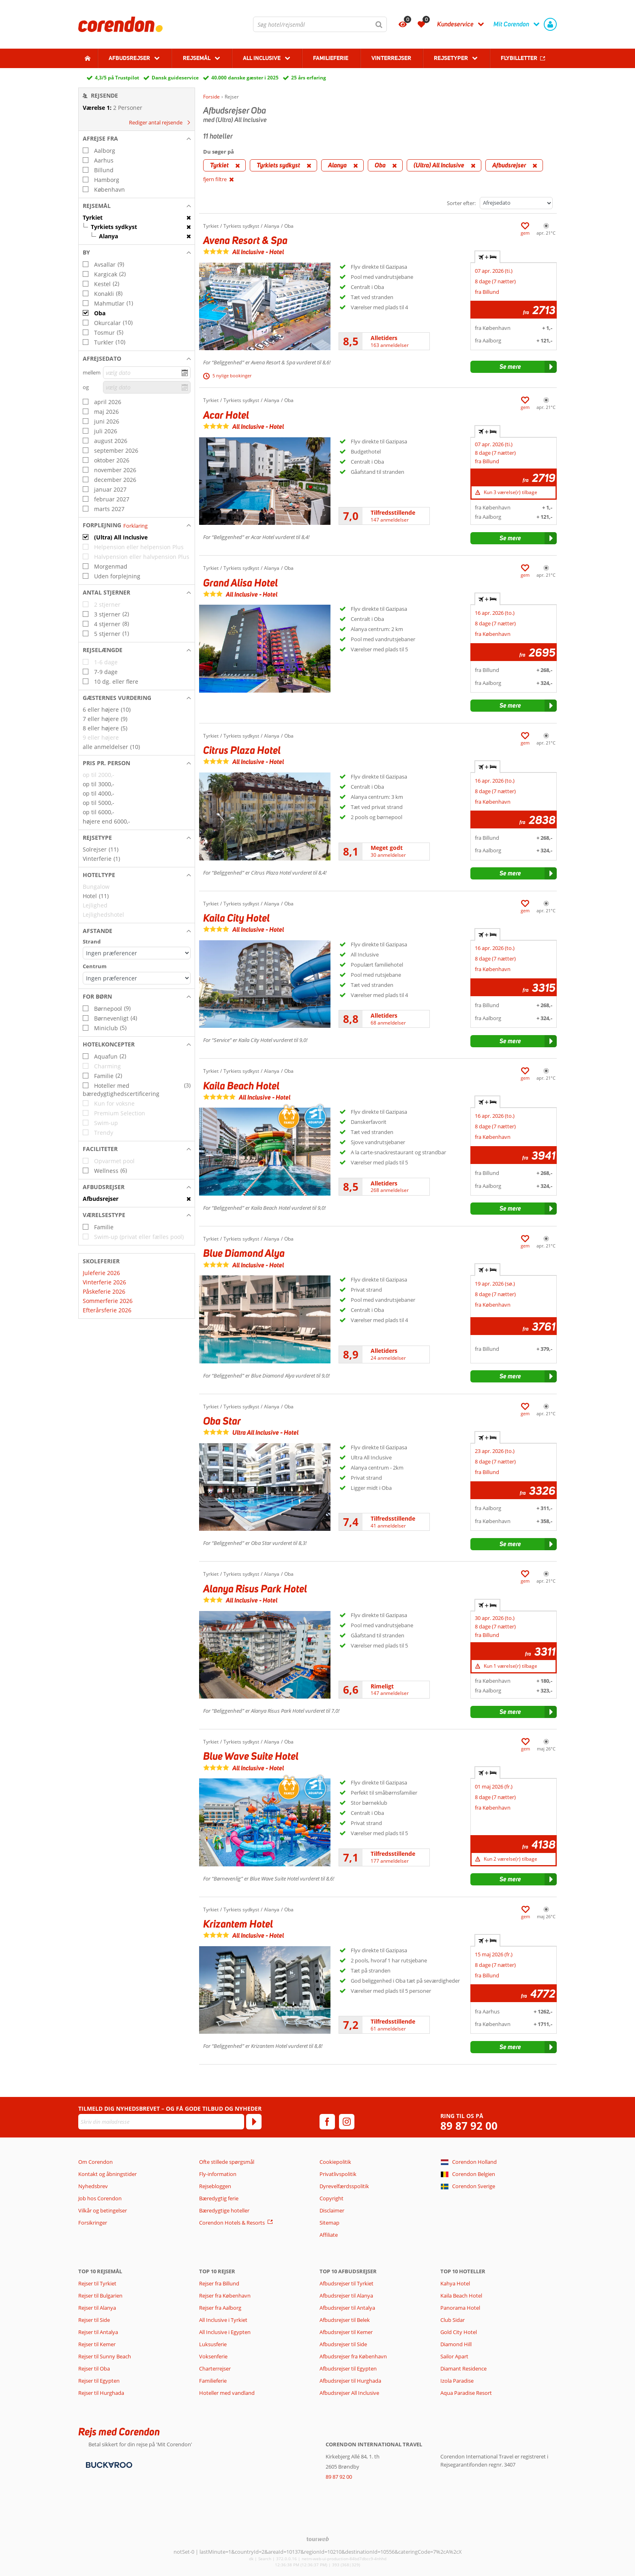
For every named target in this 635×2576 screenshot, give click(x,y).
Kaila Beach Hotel (461, 2295)
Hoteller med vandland (227, 2392)
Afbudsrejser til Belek (345, 2320)
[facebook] (327, 2121)
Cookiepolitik (335, 2161)
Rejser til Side (94, 2320)
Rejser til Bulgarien (100, 2295)
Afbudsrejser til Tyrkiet (346, 2283)
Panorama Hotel (460, 2307)
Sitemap (329, 2222)
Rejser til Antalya (98, 2332)
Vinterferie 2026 (104, 1282)
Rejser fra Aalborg (220, 2307)
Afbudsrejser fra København (353, 2356)
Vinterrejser (391, 58)
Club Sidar (452, 2320)
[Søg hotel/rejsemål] (320, 24)
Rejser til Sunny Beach (104, 2356)
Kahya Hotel (455, 2283)
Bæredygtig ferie (218, 2198)
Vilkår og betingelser (102, 2210)
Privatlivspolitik (338, 2174)
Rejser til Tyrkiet (97, 2283)
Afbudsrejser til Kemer (346, 2332)
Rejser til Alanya (97, 2307)
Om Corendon (95, 2161)
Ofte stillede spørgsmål (226, 2161)
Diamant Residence (463, 2368)
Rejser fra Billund (219, 2283)
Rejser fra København (225, 2295)
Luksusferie (213, 2344)
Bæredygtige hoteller (224, 2210)
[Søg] (379, 24)
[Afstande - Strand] (137, 953)
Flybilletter (519, 58)
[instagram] (346, 2121)
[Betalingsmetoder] (108, 2464)
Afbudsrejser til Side (343, 2344)
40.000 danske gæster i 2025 (245, 77)
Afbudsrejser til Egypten (348, 2368)
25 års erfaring (308, 77)
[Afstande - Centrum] (137, 978)
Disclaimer (332, 2210)
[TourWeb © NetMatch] (318, 2539)
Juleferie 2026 (101, 1273)
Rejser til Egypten (99, 2380)
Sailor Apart (454, 2356)
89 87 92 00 (469, 2126)
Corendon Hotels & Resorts (232, 2222)
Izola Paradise (457, 2380)
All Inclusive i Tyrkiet (224, 2320)
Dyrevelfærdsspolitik (344, 2186)
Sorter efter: (461, 203)
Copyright (331, 2198)
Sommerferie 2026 (108, 1301)
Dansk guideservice (175, 77)
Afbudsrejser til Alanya (346, 2295)
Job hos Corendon (100, 2198)
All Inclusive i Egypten (225, 2332)
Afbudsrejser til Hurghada (350, 2380)
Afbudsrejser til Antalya (347, 2307)
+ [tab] (487, 257)
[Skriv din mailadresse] (161, 2121)
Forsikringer (92, 2222)
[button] (137, 138)
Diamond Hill (456, 2344)
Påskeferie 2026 (104, 1291)
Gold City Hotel (458, 2332)
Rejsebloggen (215, 2186)
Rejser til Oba (94, 2368)
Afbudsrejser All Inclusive (349, 2392)
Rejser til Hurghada (101, 2392)
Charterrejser (215, 2368)
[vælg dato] (147, 372)
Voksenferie (213, 2356)
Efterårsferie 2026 (107, 1310)
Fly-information (217, 2174)
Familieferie (330, 58)
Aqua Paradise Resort (466, 2392)
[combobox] (320, 24)
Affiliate (329, 2234)
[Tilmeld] (254, 2121)
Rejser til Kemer (97, 2344)
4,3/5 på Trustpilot (117, 77)
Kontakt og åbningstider (107, 2174)
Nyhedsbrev (93, 2186)
